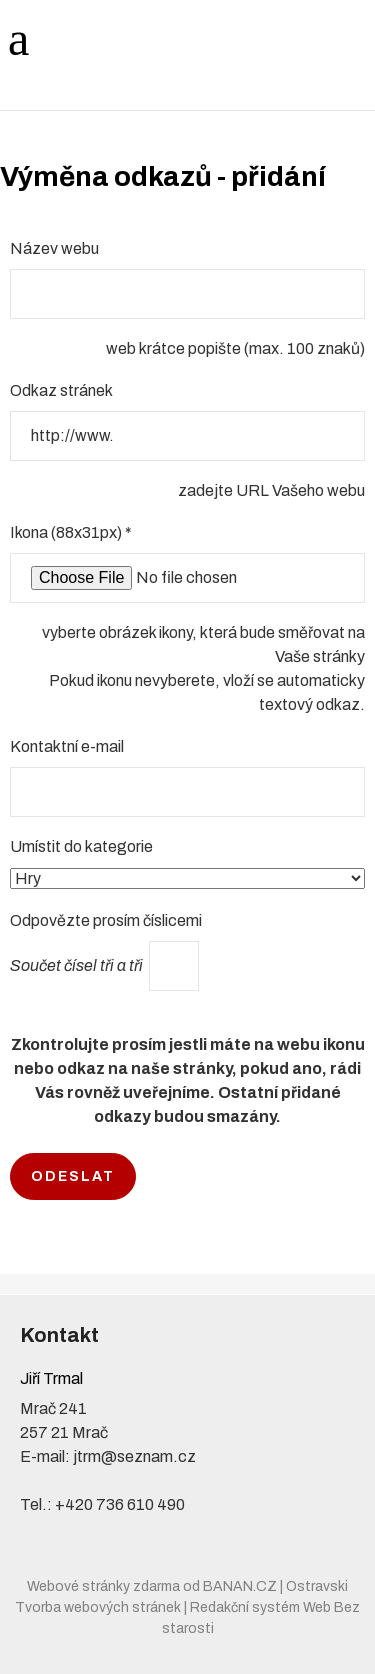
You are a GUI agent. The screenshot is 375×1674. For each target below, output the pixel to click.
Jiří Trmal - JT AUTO (130, 37)
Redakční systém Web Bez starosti (261, 1618)
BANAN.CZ (240, 1586)
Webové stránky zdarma (103, 1586)
